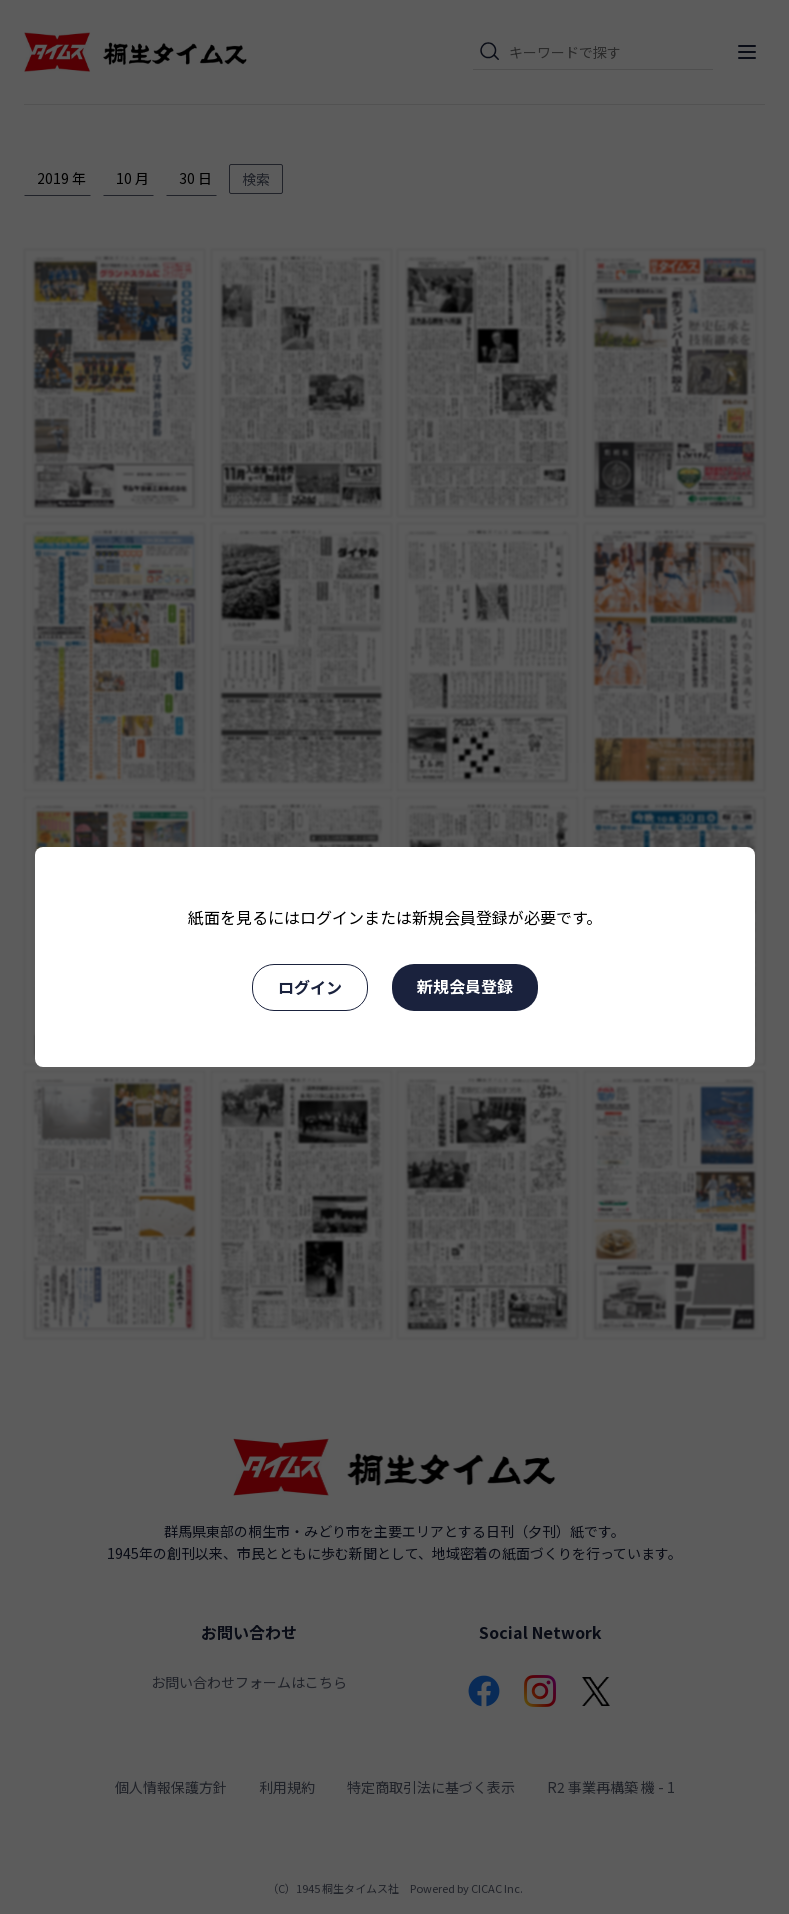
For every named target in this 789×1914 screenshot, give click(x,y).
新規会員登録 (465, 986)
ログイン (310, 987)
